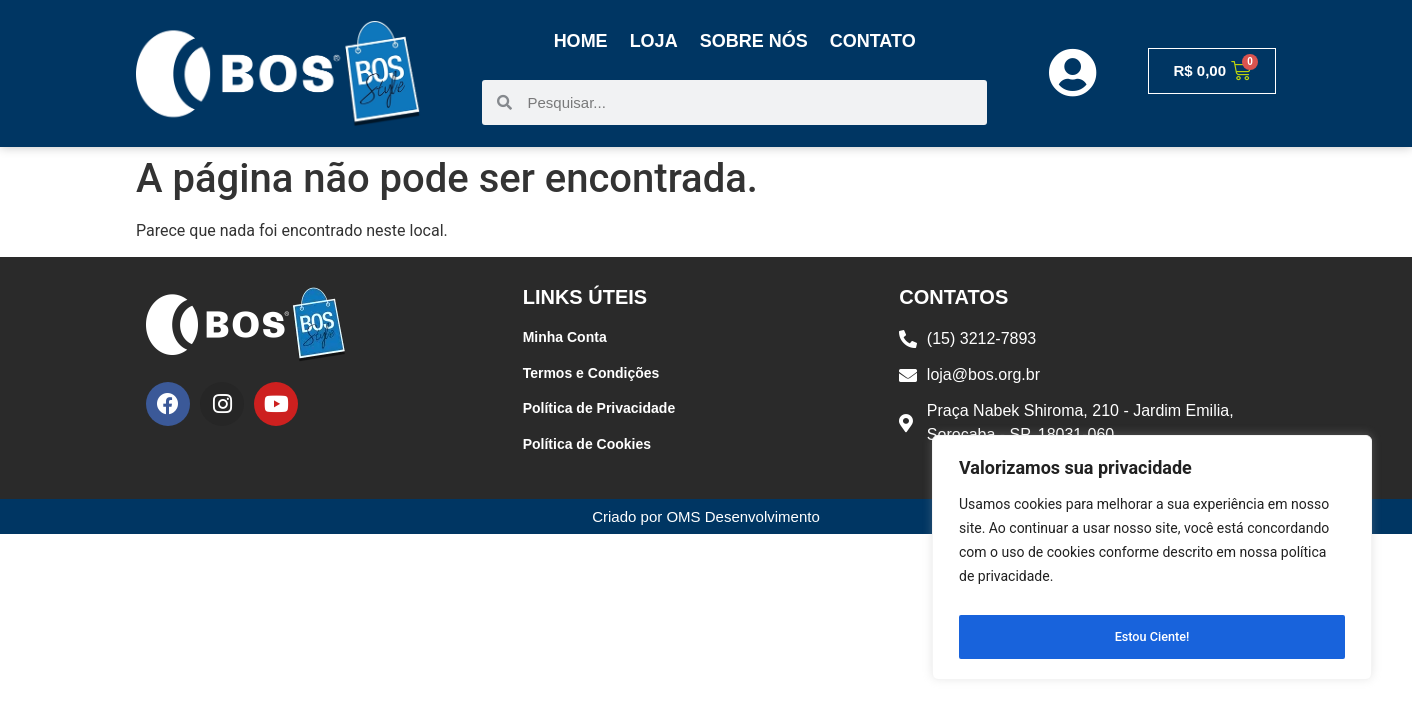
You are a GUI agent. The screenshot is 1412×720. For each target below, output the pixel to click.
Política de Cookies (587, 444)
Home (581, 41)
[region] (1152, 563)
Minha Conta (565, 337)
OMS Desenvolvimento (742, 516)
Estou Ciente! (1152, 637)
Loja (654, 41)
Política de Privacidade (599, 408)
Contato (873, 41)
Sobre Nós (754, 41)
